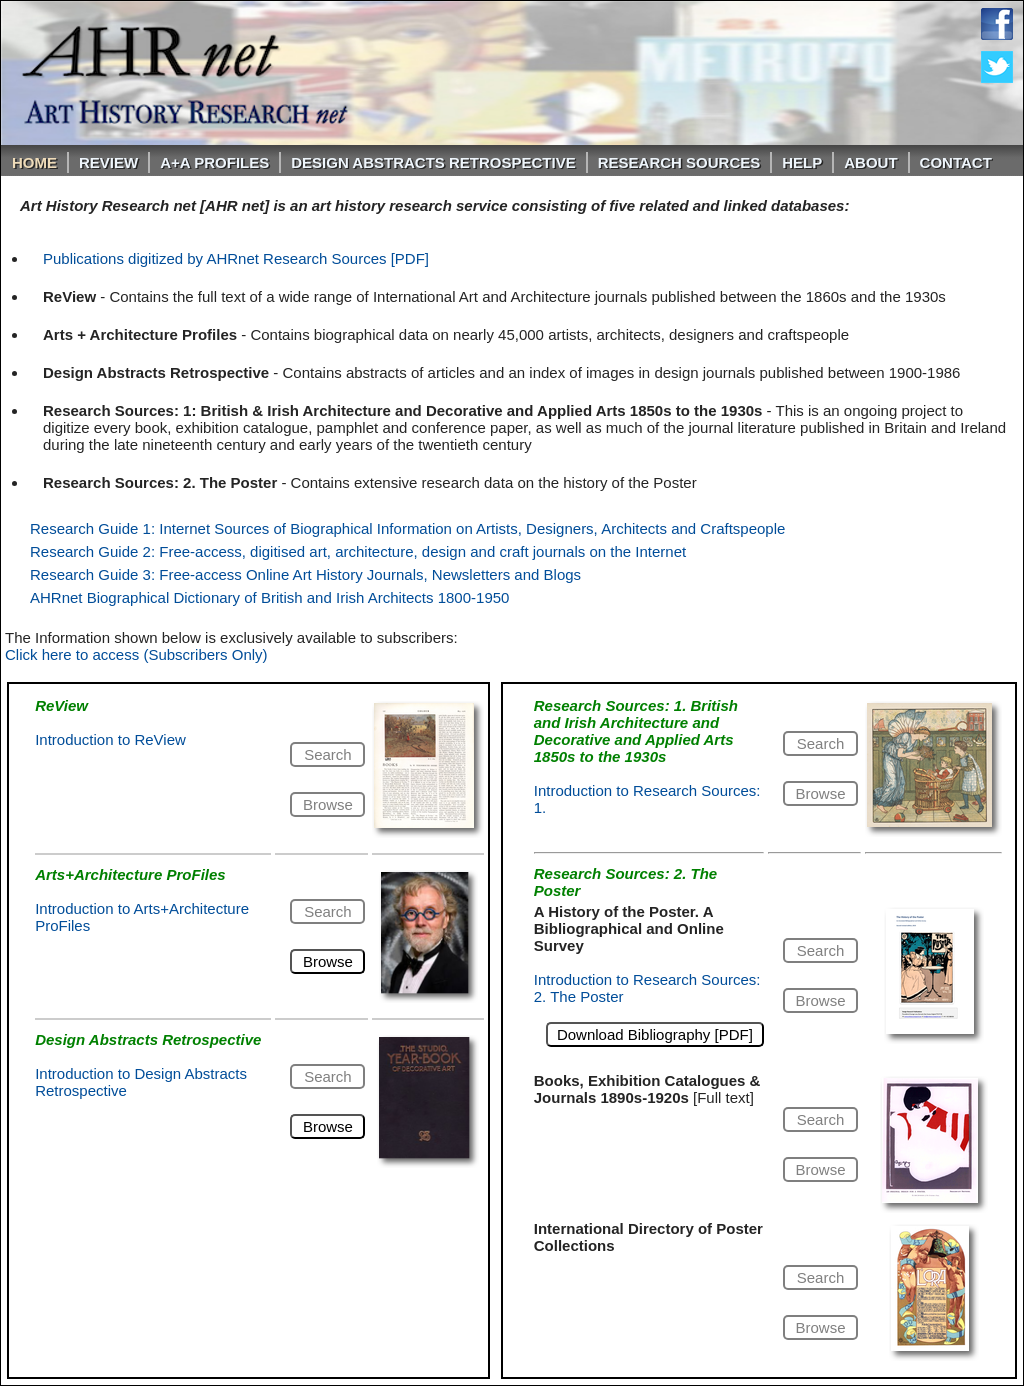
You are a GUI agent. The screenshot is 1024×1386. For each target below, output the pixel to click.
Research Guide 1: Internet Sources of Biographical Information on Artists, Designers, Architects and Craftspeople (407, 528)
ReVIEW (108, 162)
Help (802, 162)
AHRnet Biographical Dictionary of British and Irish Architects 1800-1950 (269, 597)
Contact (956, 162)
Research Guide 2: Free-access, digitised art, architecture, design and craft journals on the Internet (358, 551)
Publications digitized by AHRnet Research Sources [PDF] (236, 258)
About (870, 162)
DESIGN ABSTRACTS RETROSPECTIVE (433, 162)
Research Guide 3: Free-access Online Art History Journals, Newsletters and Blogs (305, 574)
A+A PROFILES (214, 162)
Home (34, 162)
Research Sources (679, 162)
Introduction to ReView (110, 739)
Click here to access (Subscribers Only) (136, 654)
